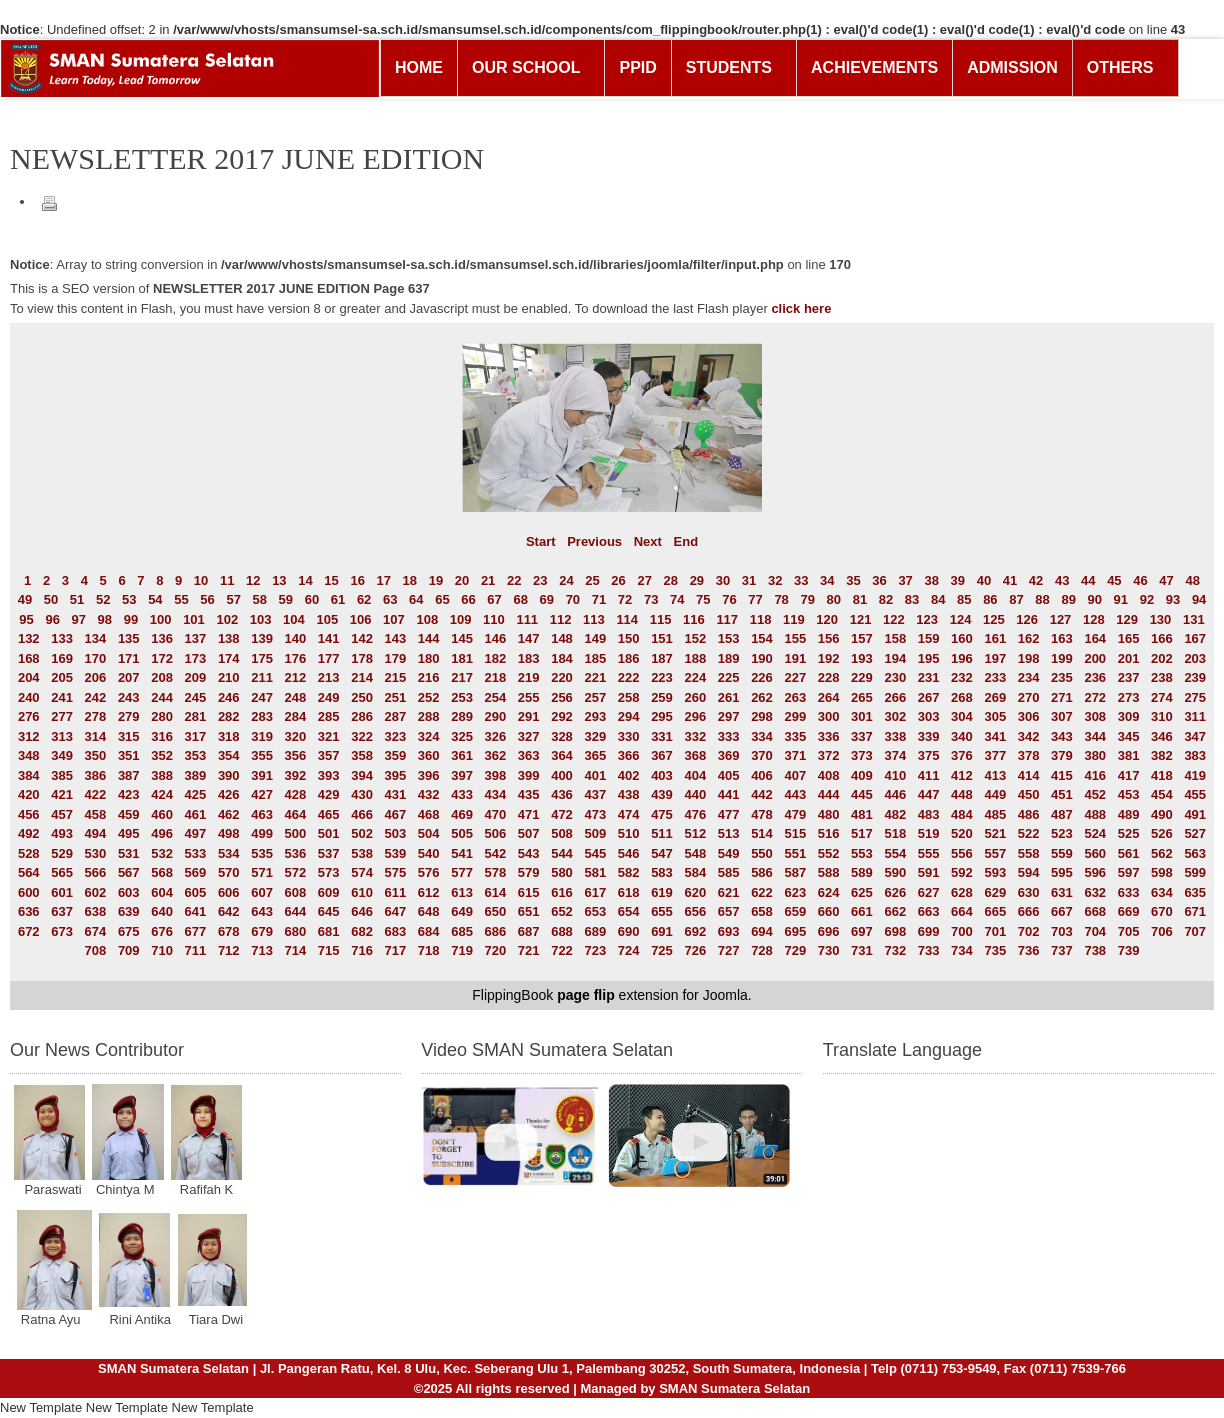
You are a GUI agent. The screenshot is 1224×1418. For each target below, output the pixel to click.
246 (229, 697)
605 (196, 892)
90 (1095, 599)
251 (396, 697)
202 (1162, 658)
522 (1029, 833)
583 (662, 872)
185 (595, 658)
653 (595, 911)
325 (462, 736)
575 (396, 872)
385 (62, 775)
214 (362, 677)
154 (762, 638)
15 (331, 580)
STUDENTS (729, 67)
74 (677, 599)
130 (1161, 619)
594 (1029, 872)
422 (96, 794)
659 (795, 911)
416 (1095, 775)
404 (695, 775)
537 (329, 853)
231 (929, 677)
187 (662, 658)
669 (1129, 911)
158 (895, 638)
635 (1195, 892)
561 (1129, 853)
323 (396, 736)
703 (1062, 931)
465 (329, 814)
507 (529, 833)
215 (396, 677)
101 (194, 619)
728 (762, 950)
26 (618, 580)
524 (1095, 833)
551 (795, 853)
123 (927, 619)
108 (427, 619)
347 (1195, 736)
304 (962, 716)
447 (929, 794)
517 (862, 833)
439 (662, 794)
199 (1062, 658)
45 (1114, 580)
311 (1195, 716)
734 (962, 950)
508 (562, 833)
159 (929, 638)
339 (929, 736)
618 (629, 892)
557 (995, 853)
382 (1162, 755)
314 (96, 736)
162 (1029, 638)
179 (396, 658)
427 (262, 794)
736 (1029, 950)
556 (962, 853)
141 (329, 638)
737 (1062, 950)
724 (629, 950)
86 (990, 599)
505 (462, 833)
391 (262, 775)
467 (396, 814)
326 (496, 736)
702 (1029, 931)
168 (29, 658)
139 (262, 638)
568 (162, 872)
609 (329, 892)
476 (695, 814)
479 (795, 814)
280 (162, 716)
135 (129, 638)
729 (795, 950)
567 (129, 872)
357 (329, 755)
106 (361, 619)
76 (729, 599)
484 (962, 814)
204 (29, 677)
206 (96, 677)
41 (1010, 580)
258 (629, 697)
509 (595, 833)
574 (362, 872)
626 (895, 892)
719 (462, 950)
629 (995, 892)
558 (1029, 853)
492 (29, 833)
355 (262, 755)
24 (566, 580)
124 (961, 619)
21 (488, 580)
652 (562, 911)
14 (305, 580)
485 (995, 814)
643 (262, 911)
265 (862, 697)
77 (755, 599)
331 (662, 736)
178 (362, 658)
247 (262, 697)
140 (296, 638)
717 (396, 950)
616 (562, 892)
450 (1029, 794)
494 (96, 833)
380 (1095, 755)
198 (1029, 658)
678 (229, 931)
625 (862, 892)
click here (801, 308)
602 (96, 892)
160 (962, 638)
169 (62, 658)
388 (162, 775)
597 (1129, 872)
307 (1062, 716)
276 (29, 716)
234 (1029, 677)
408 (829, 775)
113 (594, 619)
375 (929, 755)
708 (96, 950)
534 (229, 853)
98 (105, 619)
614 (496, 892)
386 (96, 775)
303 (929, 716)
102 (227, 619)
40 (984, 580)
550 (762, 853)
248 (296, 697)
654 (629, 911)
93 (1173, 599)
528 (29, 853)
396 (429, 775)
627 (929, 892)
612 (429, 892)
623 (795, 892)
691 (662, 931)
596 (1095, 872)
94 (1199, 599)
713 (262, 950)
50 (51, 599)
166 (1162, 638)
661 (862, 911)
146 (496, 638)
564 (29, 872)
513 (729, 833)
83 (912, 599)
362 (496, 755)
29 (697, 580)
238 (1162, 677)
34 (827, 580)
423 (129, 794)
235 (1062, 677)
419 (1195, 775)
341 (995, 736)
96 (52, 619)
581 (595, 872)
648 (429, 911)
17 (384, 580)
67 (494, 599)
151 (662, 638)
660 (829, 911)
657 (729, 911)
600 (29, 892)
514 (762, 833)
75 (703, 599)
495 (129, 833)
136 (162, 638)
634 (1162, 892)
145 (462, 638)
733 (929, 950)
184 (562, 658)
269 (995, 697)
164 (1095, 638)
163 (1062, 638)
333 (729, 736)
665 (995, 911)
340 (962, 736)
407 (795, 775)
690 (629, 931)
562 (1162, 853)
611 (396, 892)
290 (496, 716)
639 (129, 911)
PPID (637, 67)
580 (562, 872)
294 (629, 716)
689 (595, 931)
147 (529, 638)
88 (1042, 599)
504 (429, 833)
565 (62, 872)
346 (1162, 736)
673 (62, 931)
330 (629, 736)
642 (229, 911)
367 (662, 755)
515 (795, 833)
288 (429, 716)
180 (429, 658)
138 (229, 638)
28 (671, 580)
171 (129, 658)
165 (1129, 638)
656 (695, 911)
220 (562, 677)
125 (994, 619)
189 (729, 658)
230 (895, 677)
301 (862, 716)
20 (462, 580)
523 (1062, 833)
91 (1121, 599)
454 (1162, 794)
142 (362, 638)
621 (729, 892)
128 (1094, 619)
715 (329, 950)
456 (29, 814)
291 (529, 716)
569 (196, 872)
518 (895, 833)
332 (695, 736)
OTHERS (1120, 67)
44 (1088, 580)
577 (462, 872)
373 (862, 755)
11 (227, 580)
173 (196, 658)
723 (595, 950)
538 (362, 853)
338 (895, 736)
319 (262, 736)
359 (396, 755)
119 (794, 619)
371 (795, 755)
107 (394, 619)
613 (462, 892)
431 (396, 794)
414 (1029, 775)
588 (829, 872)
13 (279, 580)
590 (895, 872)
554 (895, 853)
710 (162, 950)
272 (1095, 697)
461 (196, 814)
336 (829, 736)
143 (396, 638)
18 (410, 580)
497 (196, 833)
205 (62, 677)
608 (296, 892)
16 (357, 580)
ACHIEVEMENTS (874, 67)
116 (694, 619)
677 (196, 931)
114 (627, 619)
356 (296, 755)
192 (829, 658)
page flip (586, 995)
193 (862, 658)
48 (1192, 580)
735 (995, 950)
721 (529, 950)
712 (229, 950)
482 (895, 814)
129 (1127, 619)
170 (96, 658)
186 (629, 658)
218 (496, 677)
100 (161, 619)
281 (196, 716)
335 (795, 736)
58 (260, 599)
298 (762, 716)
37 (905, 580)
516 (829, 833)
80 (834, 599)
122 (894, 619)
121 (861, 619)
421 (62, 794)
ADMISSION (1012, 67)
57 (233, 599)
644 (296, 911)
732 (895, 950)
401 (595, 775)
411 (929, 775)
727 (729, 950)
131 (1194, 619)
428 (296, 794)
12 (253, 580)
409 (862, 775)
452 (1095, 794)
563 (1195, 853)
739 (1129, 950)
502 (362, 833)
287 (396, 716)
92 (1147, 599)
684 (429, 931)
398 (496, 775)
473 (595, 814)
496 (162, 833)
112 (561, 619)
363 (529, 755)
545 (595, 853)
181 (462, 658)
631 (1062, 892)
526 (1162, 833)
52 (103, 599)
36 (879, 580)
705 (1129, 931)
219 (529, 677)
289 (462, 716)
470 (496, 814)
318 (229, 736)
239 (1195, 677)
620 (695, 892)
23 (540, 580)
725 (662, 950)
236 (1095, 677)
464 (296, 814)
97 (79, 619)
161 (995, 638)
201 (1129, 658)
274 (1162, 697)
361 (462, 755)
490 (1162, 814)
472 (562, 814)
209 (196, 677)
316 (162, 736)
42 (1036, 580)
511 (662, 833)
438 (629, 794)
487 (1062, 814)
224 (695, 677)
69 (547, 599)
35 (853, 580)
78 (781, 599)
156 (829, 638)
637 (62, 911)
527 (1195, 833)
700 (962, 931)
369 (729, 755)
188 (695, 658)
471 (529, 814)
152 (695, 638)
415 (1062, 775)
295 (662, 716)
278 (96, 716)
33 (801, 580)
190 (762, 658)
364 (562, 755)
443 (795, 794)
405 (729, 775)
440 (695, 794)
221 (595, 677)
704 (1095, 931)
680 (296, 931)
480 (829, 814)
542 (496, 853)
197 (995, 658)
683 (396, 931)
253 (462, 697)
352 (162, 755)
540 (429, 853)
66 (468, 599)
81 (860, 599)
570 (229, 872)
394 (362, 775)
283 (262, 716)
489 (1129, 814)
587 (795, 872)
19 (436, 580)
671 (1195, 911)
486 (1029, 814)
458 (96, 814)
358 (362, 755)
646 (362, 911)
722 (562, 950)
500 (296, 833)
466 (362, 814)
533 (196, 853)
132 (29, 638)
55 (181, 599)
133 (62, 638)
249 (329, 697)
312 (29, 736)
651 (529, 911)
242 (96, 697)
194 (895, 658)
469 (462, 814)
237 (1129, 677)
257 (595, 697)
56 (207, 599)
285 (329, 716)
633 (1129, 892)
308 (1095, 716)
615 (529, 892)
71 (599, 599)
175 (262, 658)
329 (595, 736)
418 (1162, 775)
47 (1166, 580)
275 (1195, 697)
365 (595, 755)
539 (396, 853)
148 (562, 638)
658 (762, 911)
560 (1095, 853)
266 (895, 697)
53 (129, 599)
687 (529, 931)
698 (895, 931)
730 (829, 950)
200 (1095, 658)
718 (429, 950)
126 (1027, 619)
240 (29, 697)
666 (1029, 911)
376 (962, 755)
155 (795, 638)
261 (729, 697)
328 (562, 736)
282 (229, 716)
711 (196, 950)
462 (229, 814)
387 (129, 775)
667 (1062, 911)
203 (1195, 658)
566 (96, 872)
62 (364, 599)
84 (938, 599)
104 (294, 619)
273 (1129, 697)
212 (296, 677)
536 (296, 853)
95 (26, 619)
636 (29, 911)
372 (829, 755)
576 (429, 872)
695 (795, 931)
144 (429, 638)
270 (1029, 697)
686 (496, 931)
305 (995, 716)
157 (862, 638)
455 (1195, 794)
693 (729, 931)
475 (662, 814)
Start (541, 541)
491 (1195, 814)
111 (527, 619)
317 (196, 736)
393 (329, 775)
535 (262, 853)
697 (862, 931)
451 (1062, 794)
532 (162, 853)
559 (1062, 853)
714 (296, 950)
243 (129, 697)
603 (129, 892)
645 (329, 911)
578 (496, 872)
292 (562, 716)
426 (229, 794)
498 (229, 833)
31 (749, 580)
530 (96, 853)
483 (929, 814)
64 (416, 599)
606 (229, 892)
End (686, 541)
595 (1062, 872)
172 (162, 658)
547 (662, 853)
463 (262, 814)
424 (162, 794)
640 (162, 911)
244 (162, 697)
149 (595, 638)
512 (695, 833)
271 (1062, 697)
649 (462, 911)
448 (962, 794)
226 (762, 677)
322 (362, 736)
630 (1029, 892)
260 (695, 697)
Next (648, 541)
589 (862, 872)
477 (729, 814)
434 (496, 794)
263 (795, 697)
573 (329, 872)
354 (229, 755)
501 (329, 833)
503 (396, 833)
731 (862, 950)
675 (129, 931)
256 (562, 697)
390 (229, 775)
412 (962, 775)
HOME (419, 67)
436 (562, 794)
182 (496, 658)
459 (129, 814)
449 (995, 794)
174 (229, 658)
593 (995, 872)
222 (629, 677)
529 (62, 853)
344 (1095, 736)
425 (196, 794)
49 (25, 599)
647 (396, 911)
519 (929, 833)
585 (729, 872)
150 (629, 638)
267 (929, 697)
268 (962, 697)
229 (862, 677)
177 (329, 658)
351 (129, 755)
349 (62, 755)
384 (29, 775)
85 (964, 599)
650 (496, 911)
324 (429, 736)
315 (129, 736)
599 (1195, 872)
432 (429, 794)
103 (261, 619)
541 (462, 853)
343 (1062, 736)
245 (196, 697)
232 (962, 677)
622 (762, 892)
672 (29, 931)
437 (595, 794)
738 (1095, 950)
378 (1029, 755)
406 (762, 775)
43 (1062, 580)
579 (529, 872)
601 (62, 892)
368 (695, 755)
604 (162, 892)
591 (929, 872)
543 (529, 853)
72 (625, 599)
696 (829, 931)
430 (362, 794)
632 (1095, 892)
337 (862, 736)
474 (629, 814)
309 (1129, 716)
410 (895, 775)
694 (762, 931)
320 (296, 736)
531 (129, 853)
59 (286, 599)
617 (595, 892)
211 (262, 677)
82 (886, 599)
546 (629, 853)
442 (762, 794)
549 (729, 853)
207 (129, 677)
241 (62, 697)
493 (62, 833)
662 (895, 911)
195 (929, 658)
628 (962, 892)
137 (196, 638)
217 (462, 677)
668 (1095, 911)
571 (262, 872)
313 (62, 736)
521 (995, 833)
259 (662, 697)
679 (262, 931)
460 (162, 814)
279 (129, 716)
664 (962, 911)
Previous (594, 541)
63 (390, 599)
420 (29, 794)
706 (1162, 931)
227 (795, 677)
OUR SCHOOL (526, 67)
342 (1029, 736)
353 (196, 755)
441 (729, 794)
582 (629, 872)
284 (296, 716)
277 (62, 716)
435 (529, 794)
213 (329, 677)
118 (761, 619)
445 (862, 794)
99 (131, 619)
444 (829, 794)
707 (1195, 931)
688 (562, 931)
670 (1162, 911)
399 (529, 775)
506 (496, 833)
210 (229, 677)
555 (929, 853)
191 (795, 658)
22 (514, 580)
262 (762, 697)
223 (662, 677)
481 (862, 814)
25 (592, 580)
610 (362, 892)
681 (329, 931)
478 (762, 814)
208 (162, 677)
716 (362, 950)
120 (827, 619)
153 (729, 638)
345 (1129, 736)
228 (829, 677)
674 (96, 931)
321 (329, 736)
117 (727, 619)
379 (1062, 755)
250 (362, 697)
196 (962, 658)
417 (1129, 775)
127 (1061, 619)
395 (396, 775)
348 (29, 755)
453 (1129, 794)
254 (496, 697)
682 (362, 931)
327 (529, 736)
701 (995, 931)
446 (895, 794)
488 (1095, 814)
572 (296, 872)
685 (462, 931)
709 (129, 950)
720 (496, 950)
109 (461, 619)
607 (262, 892)
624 (829, 892)
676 (162, 931)
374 (895, 755)
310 (1162, 716)
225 (729, 677)
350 (96, 755)
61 (338, 599)
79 (807, 599)
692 (695, 931)
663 (929, 911)
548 (695, 853)
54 (155, 599)
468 (429, 814)
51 (77, 599)
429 (329, 794)
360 (429, 755)
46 (1140, 580)
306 (1029, 716)
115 (661, 619)
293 (595, 716)
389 (196, 775)
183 (529, 658)
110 (494, 619)
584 (695, 872)
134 (96, 638)
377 (995, 755)
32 (775, 580)
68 (520, 599)
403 (662, 775)
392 (296, 775)
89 (1068, 599)
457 (62, 814)
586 (762, 872)
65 (442, 599)
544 (562, 853)
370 (762, 755)
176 (296, 658)
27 (644, 580)
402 (629, 775)
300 (829, 716)
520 (962, 833)
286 (362, 716)
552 (829, 853)
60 (312, 599)
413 (995, 775)
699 (929, 931)
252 (429, 697)
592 (962, 872)
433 (462, 794)
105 (327, 619)
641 (196, 911)
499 (262, 833)
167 (1195, 638)
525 (1129, 833)
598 (1162, 872)
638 (96, 911)
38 (931, 580)
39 (958, 580)
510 (629, 833)
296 (695, 716)
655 (662, 911)
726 (695, 950)
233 (995, 677)
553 (862, 853)
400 (562, 775)
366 (629, 755)
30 (723, 580)
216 (429, 677)
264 (829, 697)
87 (1016, 599)
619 (662, 892)
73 (651, 599)
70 (573, 599)
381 (1129, 755)
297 (729, 716)
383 (1195, 755)
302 (895, 716)
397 (462, 775)
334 (762, 736)
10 (201, 580)
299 (795, 716)
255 (529, 697)
